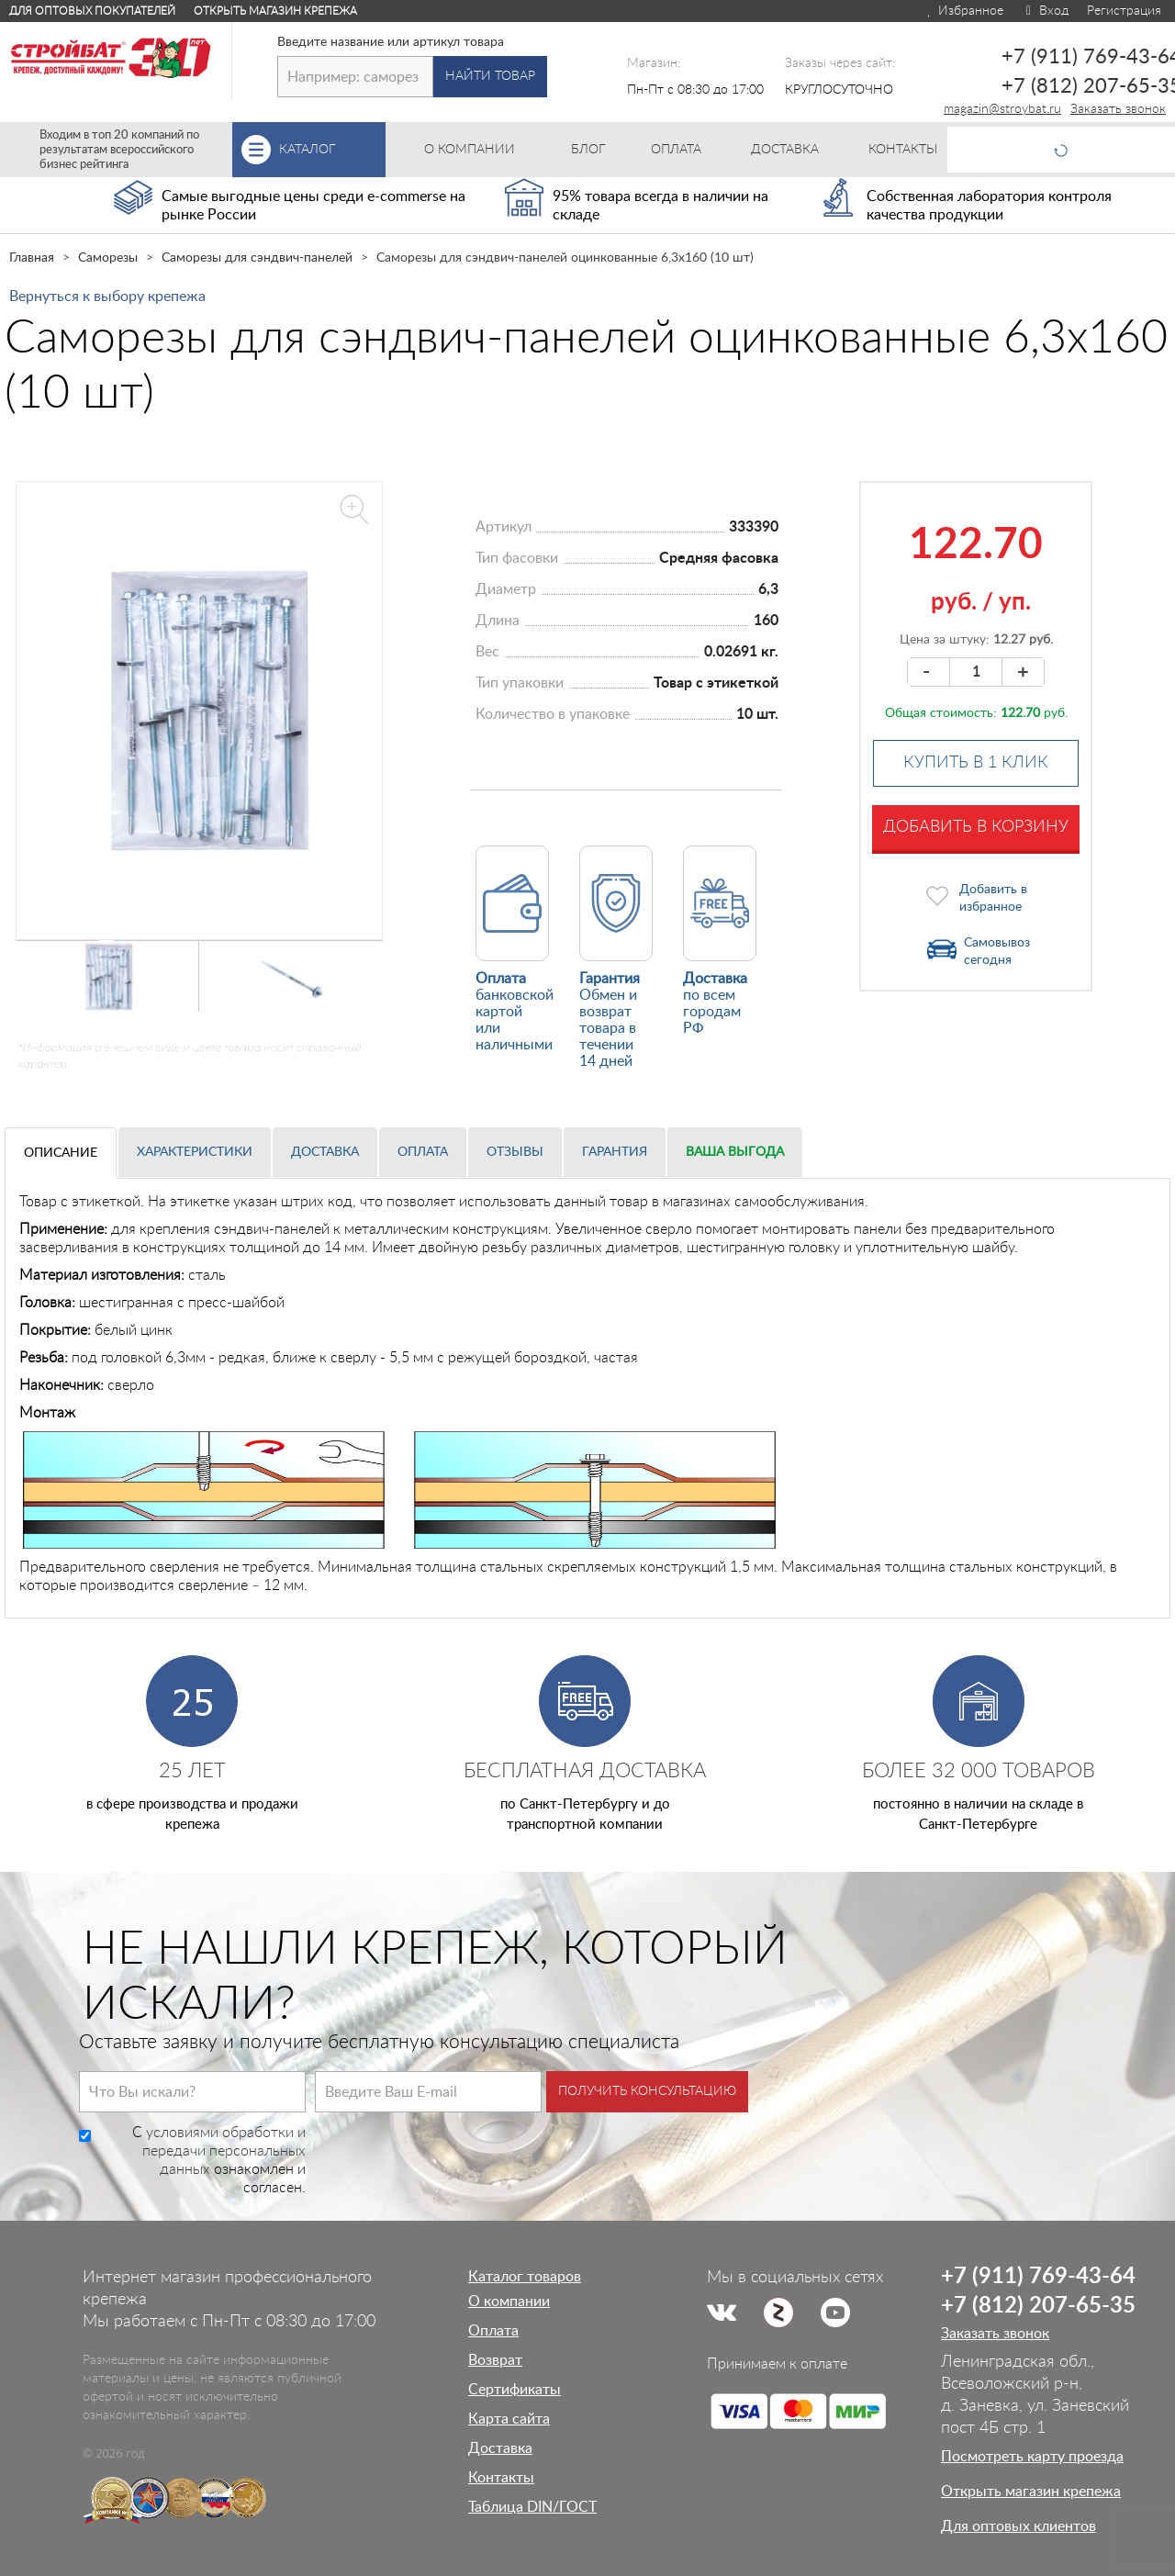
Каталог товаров (524, 2276)
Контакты (501, 2477)
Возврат (495, 2360)
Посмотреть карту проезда (1032, 2456)
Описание (60, 1153)
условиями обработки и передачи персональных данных (224, 2151)
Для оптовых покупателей (92, 11)
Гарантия (614, 1152)
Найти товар (490, 76)
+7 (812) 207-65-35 (1038, 2306)
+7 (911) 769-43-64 (1038, 2277)
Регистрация (1124, 11)
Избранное (964, 11)
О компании (509, 2301)
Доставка (325, 1152)
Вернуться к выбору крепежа (107, 296)
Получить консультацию (647, 2091)
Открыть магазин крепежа (275, 11)
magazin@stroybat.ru (1002, 109)
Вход (1045, 11)
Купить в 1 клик (975, 763)
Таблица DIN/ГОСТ (532, 2507)
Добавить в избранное (993, 898)
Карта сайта (509, 2419)
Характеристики (194, 1152)
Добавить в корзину (976, 827)
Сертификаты (514, 2389)
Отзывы (515, 1152)
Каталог (332, 149)
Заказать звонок (1118, 109)
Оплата (422, 1152)
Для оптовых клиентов (1018, 2526)
